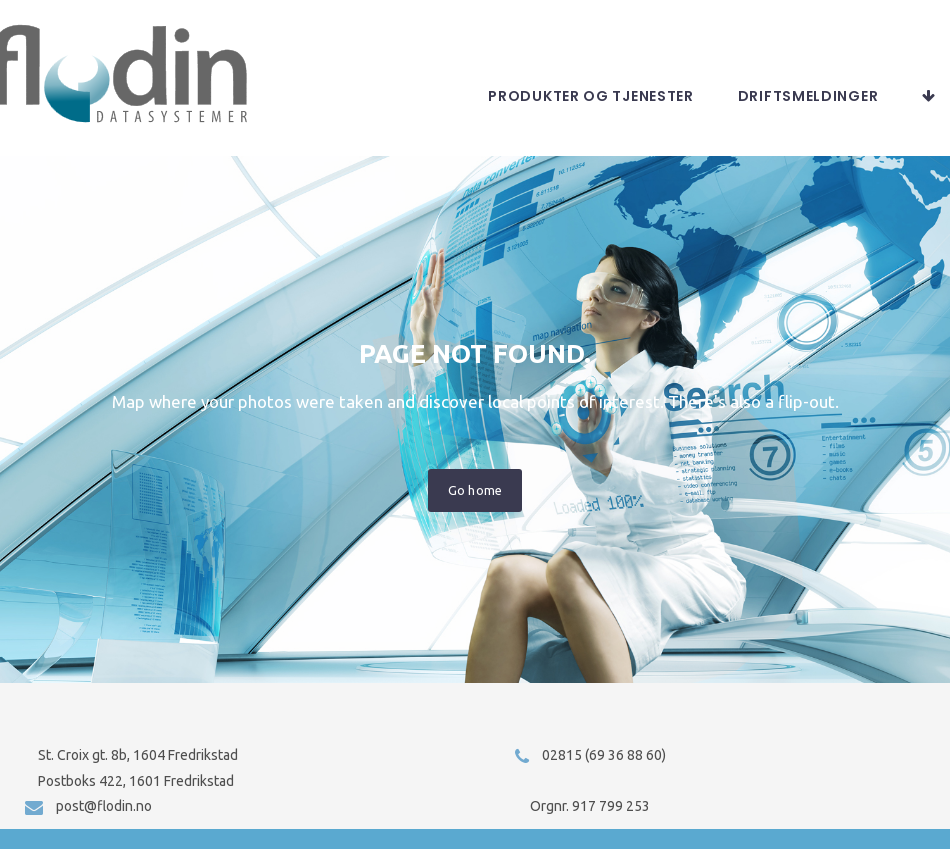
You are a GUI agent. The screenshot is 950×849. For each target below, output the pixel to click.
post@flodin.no (104, 806)
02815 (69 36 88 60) (604, 755)
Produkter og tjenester (590, 116)
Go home (474, 510)
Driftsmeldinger (808, 116)
